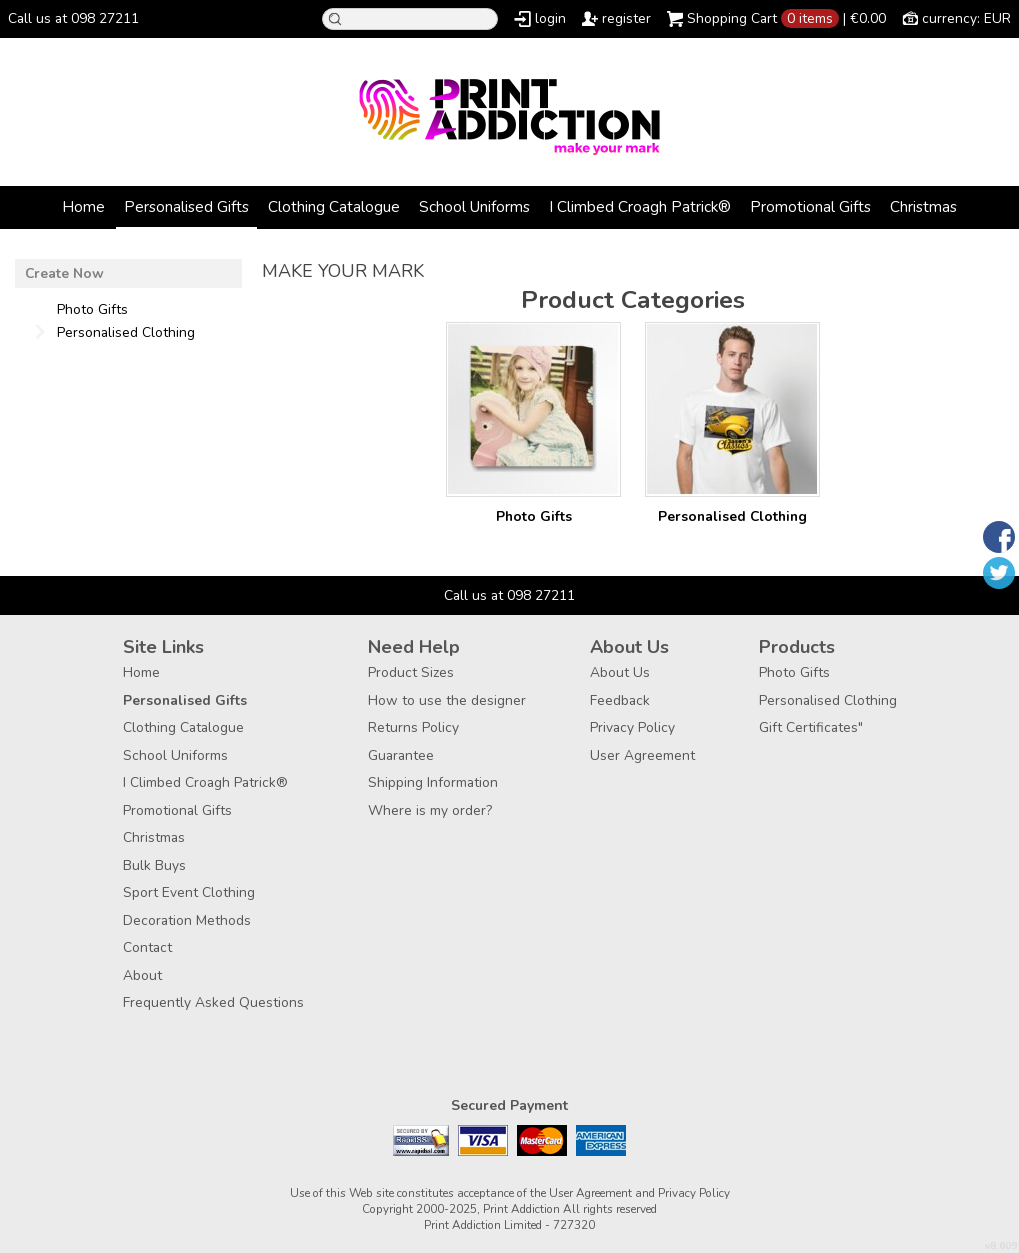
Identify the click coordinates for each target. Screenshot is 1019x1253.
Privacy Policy (632, 727)
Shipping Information (433, 782)
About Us (620, 672)
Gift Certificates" (811, 727)
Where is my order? (430, 810)
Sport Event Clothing (189, 892)
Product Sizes (411, 672)
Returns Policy (413, 727)
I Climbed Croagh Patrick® (640, 206)
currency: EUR (966, 18)
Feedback (620, 700)
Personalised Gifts (186, 206)
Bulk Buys (154, 865)
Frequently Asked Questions (213, 1002)
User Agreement (642, 755)
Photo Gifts (534, 516)
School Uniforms (474, 206)
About (142, 975)
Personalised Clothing (732, 516)
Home (83, 206)
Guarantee (401, 755)
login (550, 18)
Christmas (923, 206)
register (626, 18)
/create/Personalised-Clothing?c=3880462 (732, 409)
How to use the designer (447, 700)
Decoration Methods (187, 920)
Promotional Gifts (810, 206)
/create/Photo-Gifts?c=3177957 (533, 409)
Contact (147, 947)
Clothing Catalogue (334, 206)
